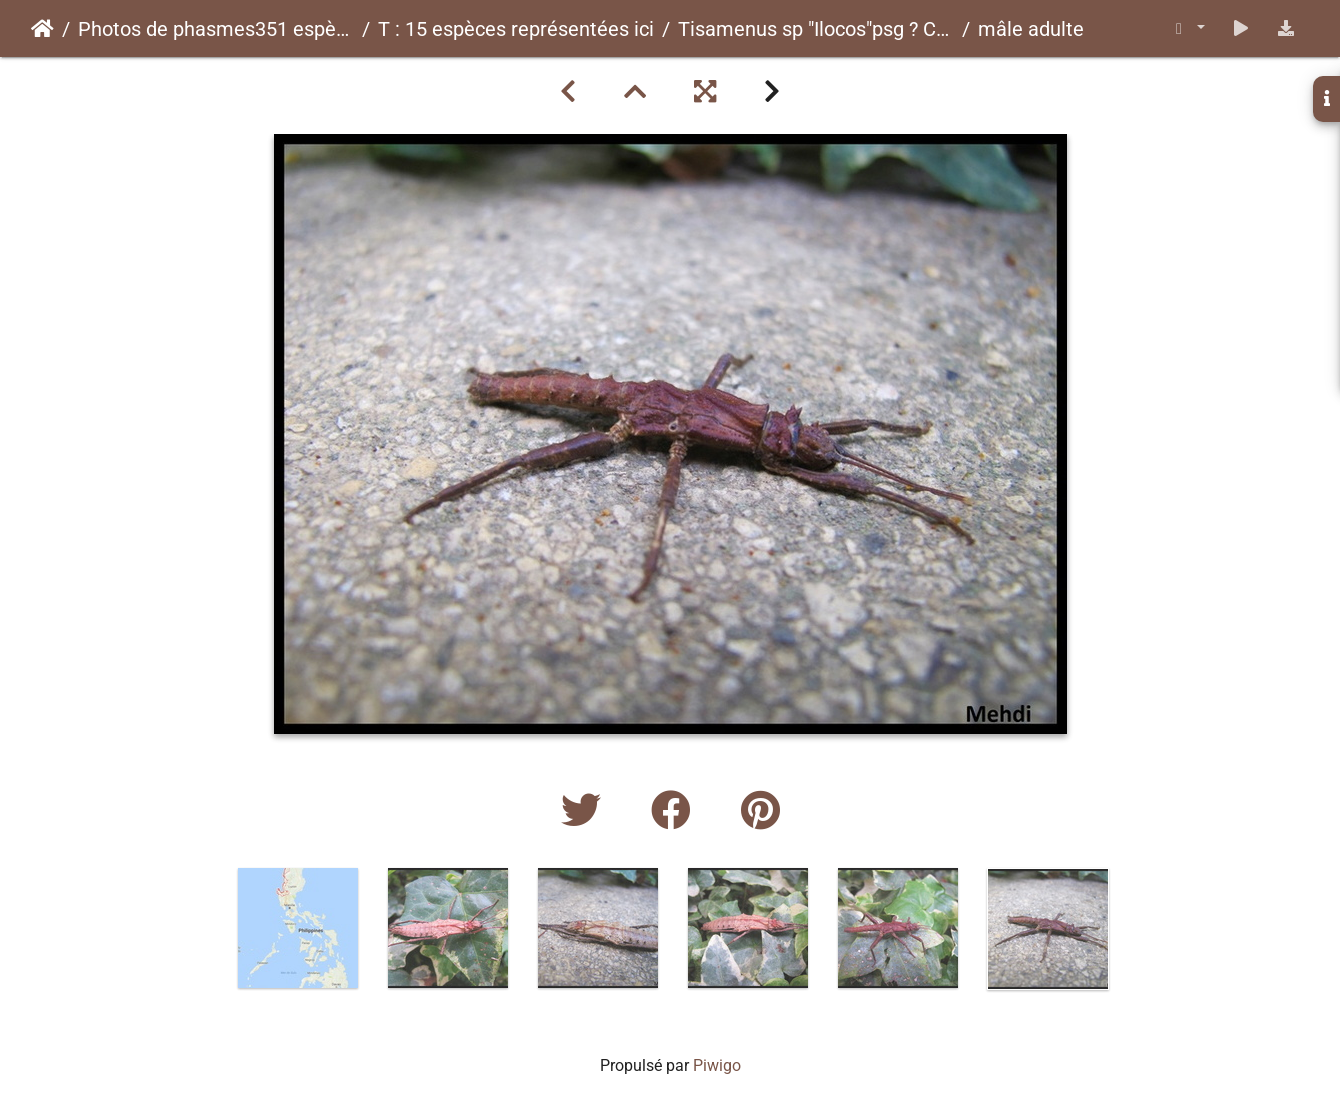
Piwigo (717, 1065)
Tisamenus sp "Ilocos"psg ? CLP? (816, 29)
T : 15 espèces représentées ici (516, 29)
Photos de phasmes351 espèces (216, 29)
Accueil (42, 29)
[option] (298, 928)
